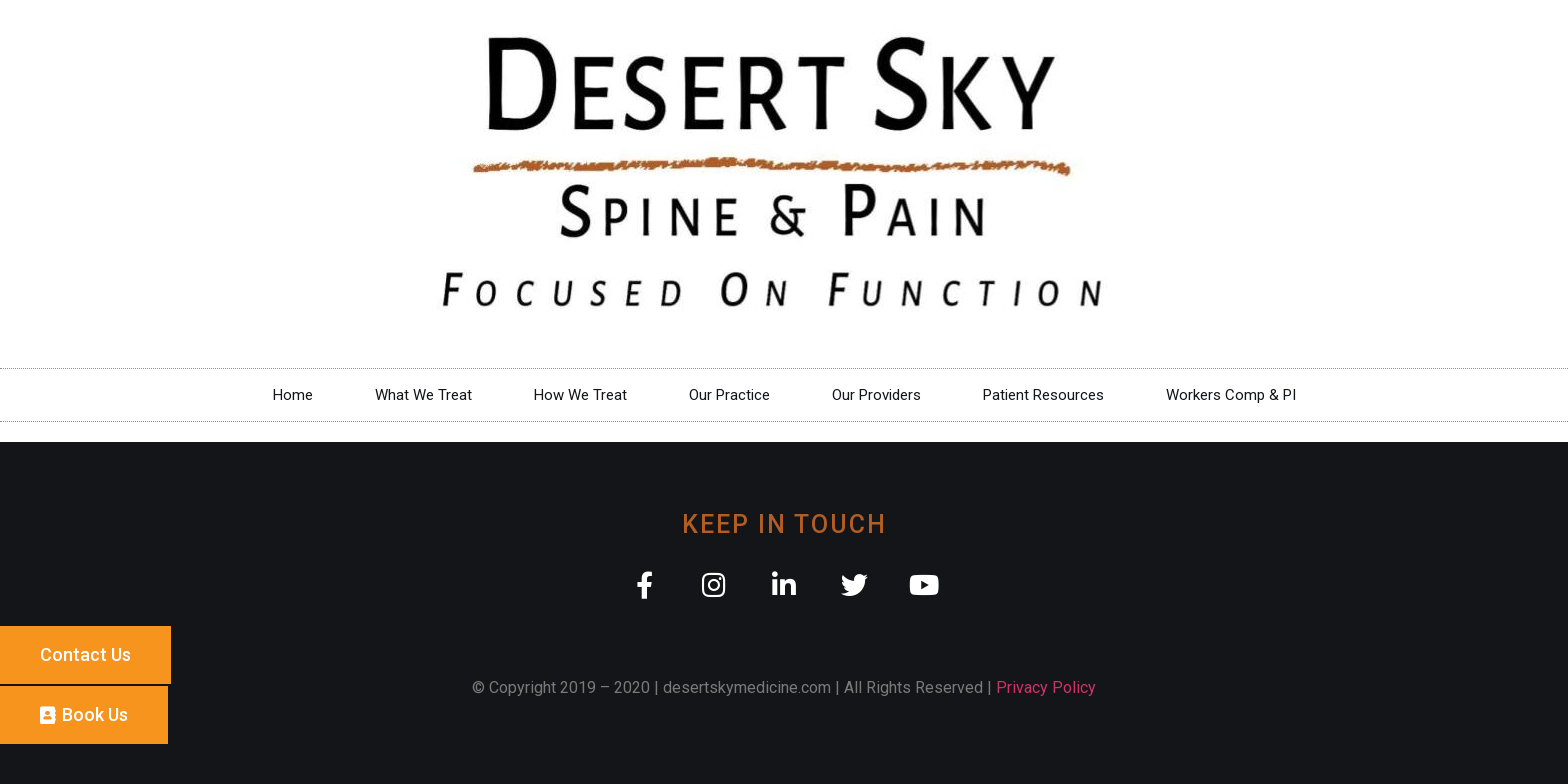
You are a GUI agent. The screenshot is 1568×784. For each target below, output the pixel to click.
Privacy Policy (1046, 687)
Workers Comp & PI (1231, 395)
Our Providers (876, 395)
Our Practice (729, 395)
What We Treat (423, 395)
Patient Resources (1043, 395)
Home (293, 395)
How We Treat (580, 395)
